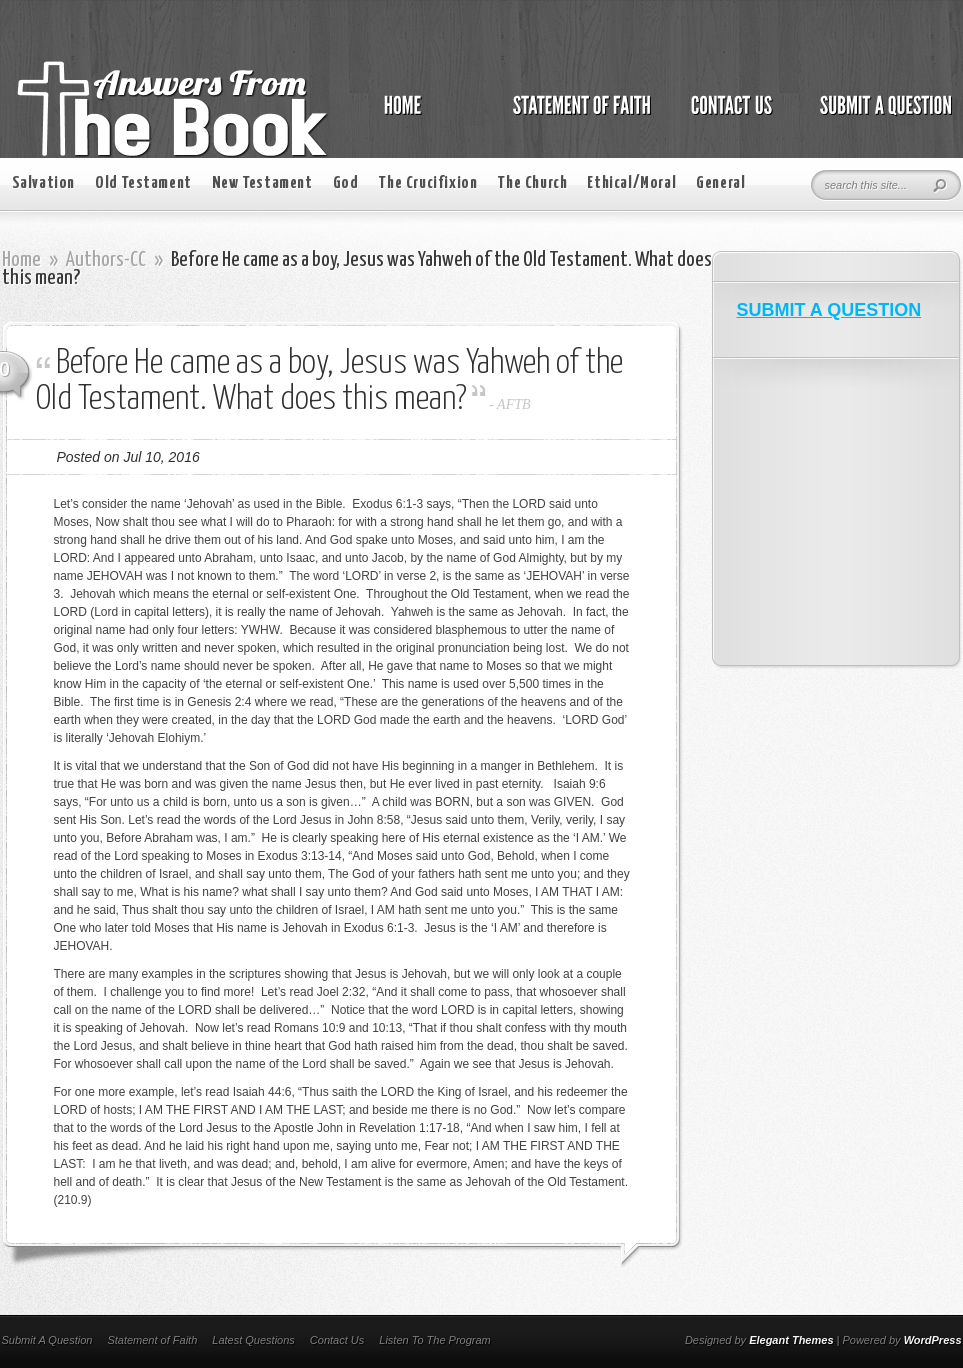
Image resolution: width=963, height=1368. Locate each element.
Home (21, 260)
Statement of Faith (152, 1340)
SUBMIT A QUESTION (829, 310)
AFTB (513, 404)
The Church (532, 183)
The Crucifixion (427, 183)
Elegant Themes (791, 1340)
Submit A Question (47, 1340)
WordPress (933, 1340)
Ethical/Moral (631, 183)
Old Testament (143, 183)
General (720, 183)
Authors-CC (106, 260)
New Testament (262, 183)
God (346, 183)
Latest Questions (253, 1340)
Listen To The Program (434, 1340)
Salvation (43, 183)
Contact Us (337, 1340)
